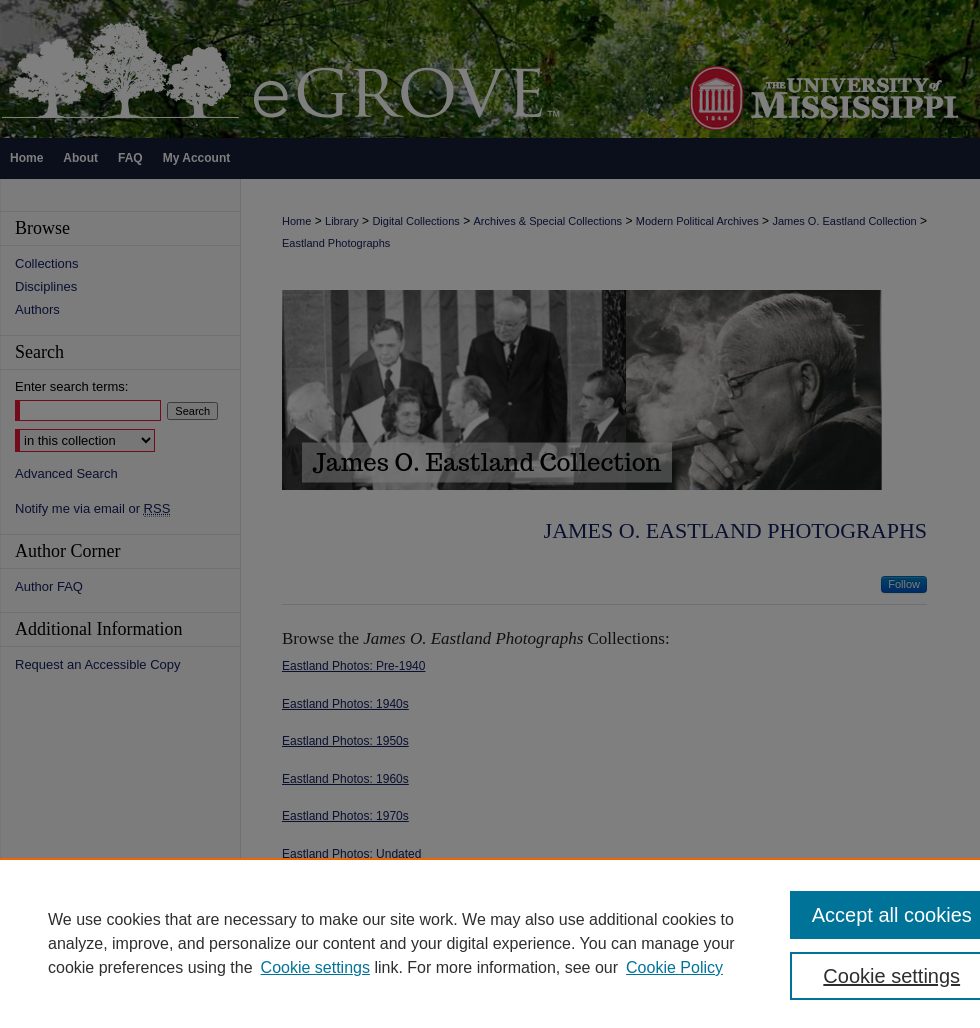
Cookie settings (315, 967)
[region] (490, 943)
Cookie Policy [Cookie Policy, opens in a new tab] (674, 967)
